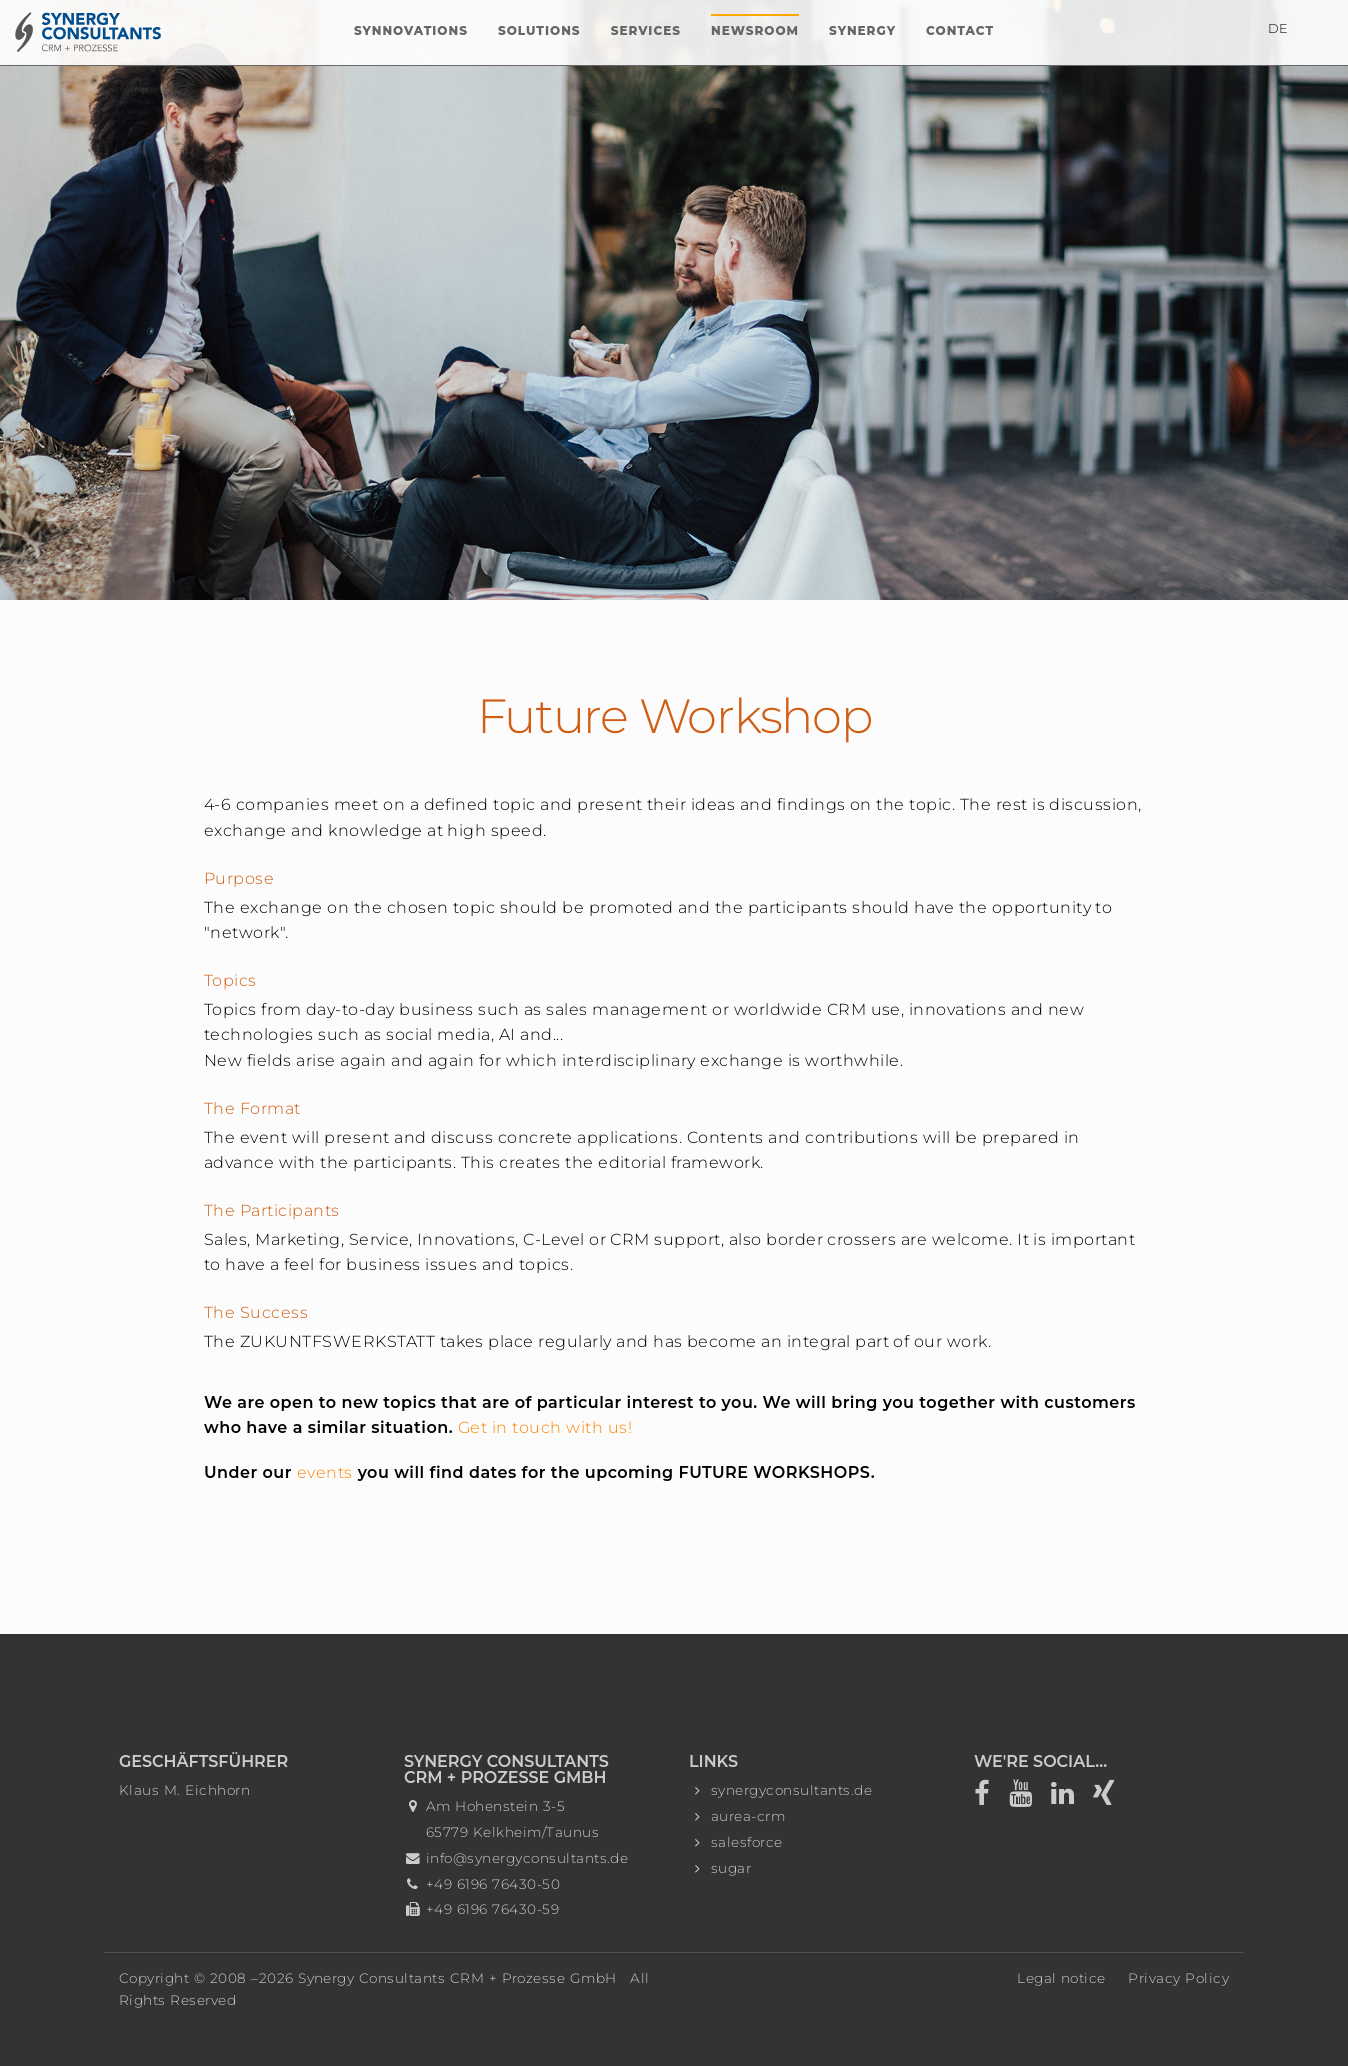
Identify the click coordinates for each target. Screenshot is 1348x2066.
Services (646, 30)
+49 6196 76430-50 (493, 1884)
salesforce (747, 1842)
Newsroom (755, 30)
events (325, 1472)
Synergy (862, 30)
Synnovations (411, 30)
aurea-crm (748, 1816)
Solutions (539, 30)
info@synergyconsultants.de (527, 1858)
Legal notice (1061, 1978)
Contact (960, 30)
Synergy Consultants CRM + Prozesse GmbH (457, 1978)
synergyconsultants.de (791, 1790)
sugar (731, 1868)
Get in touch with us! (545, 1427)
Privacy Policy (1178, 1978)
